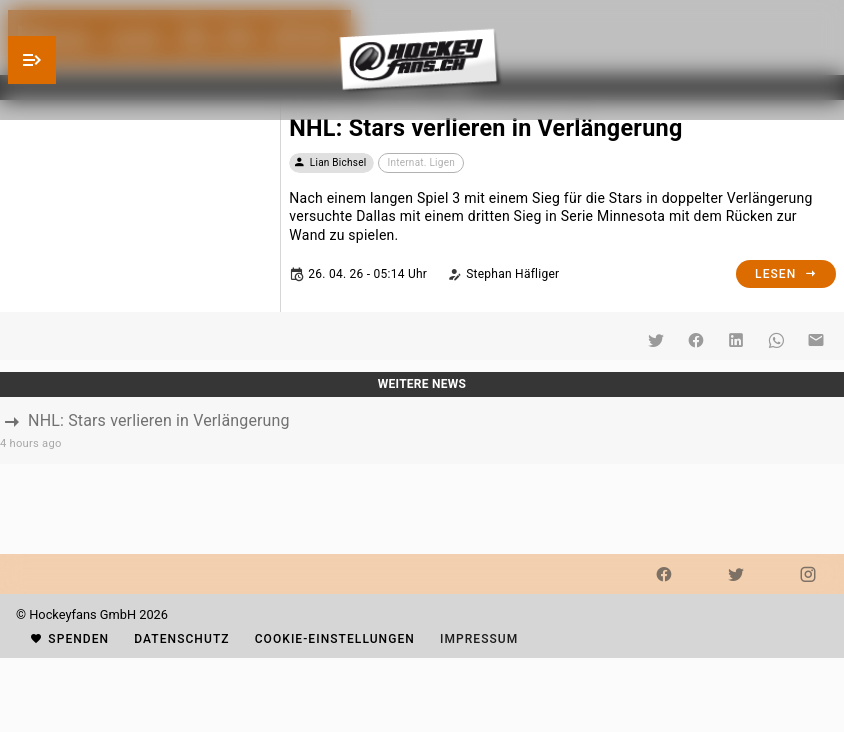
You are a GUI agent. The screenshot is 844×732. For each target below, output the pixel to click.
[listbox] (422, 430)
